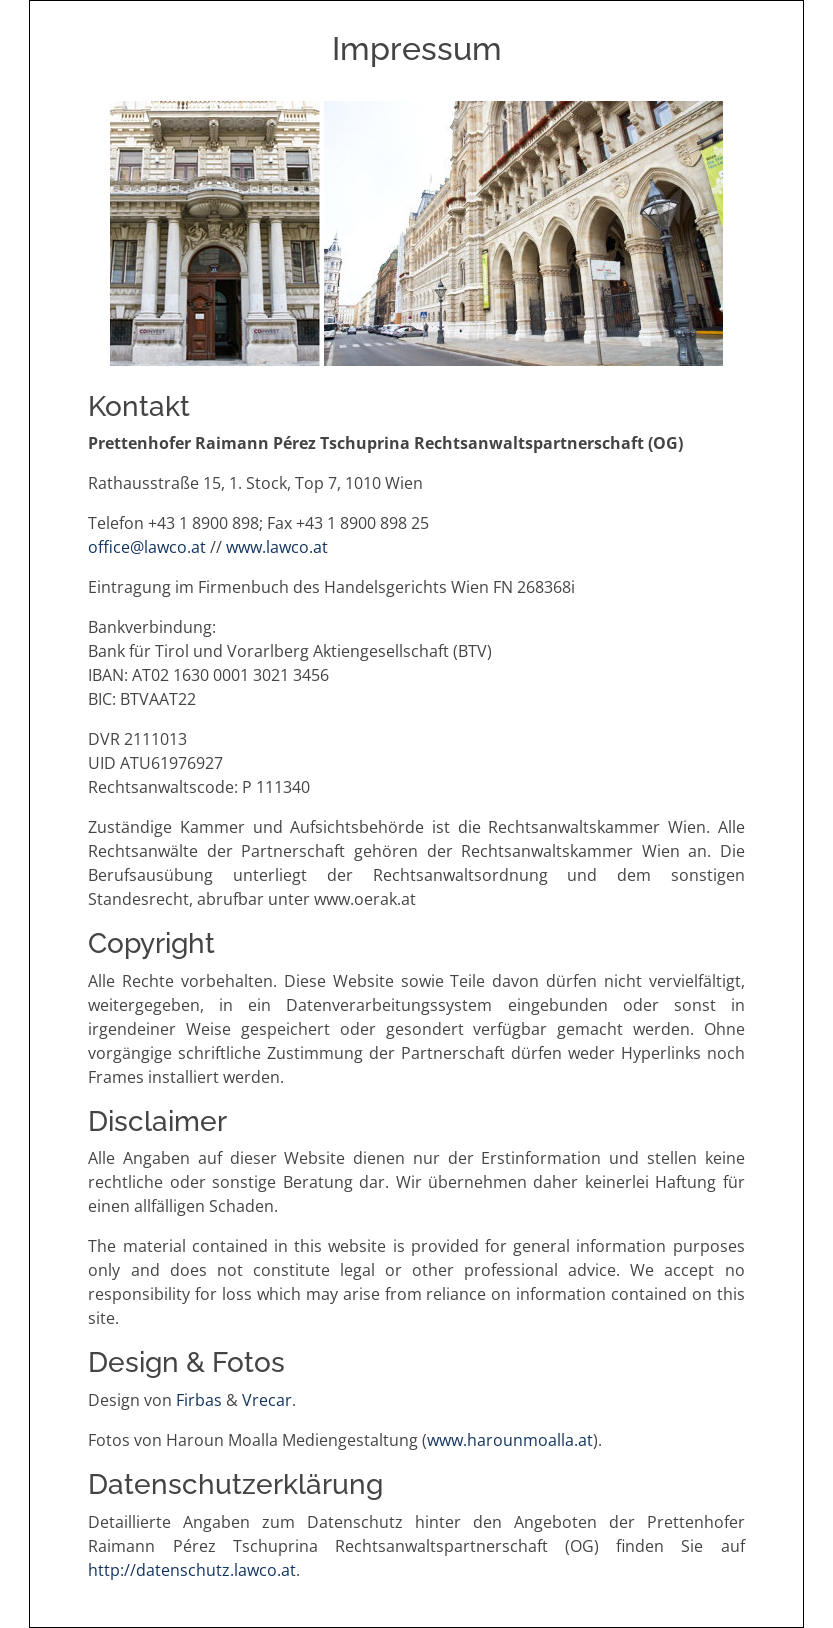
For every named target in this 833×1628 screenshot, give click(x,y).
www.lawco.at (277, 547)
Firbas (199, 1400)
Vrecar (267, 1400)
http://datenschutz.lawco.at (192, 1570)
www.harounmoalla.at (510, 1440)
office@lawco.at (147, 547)
